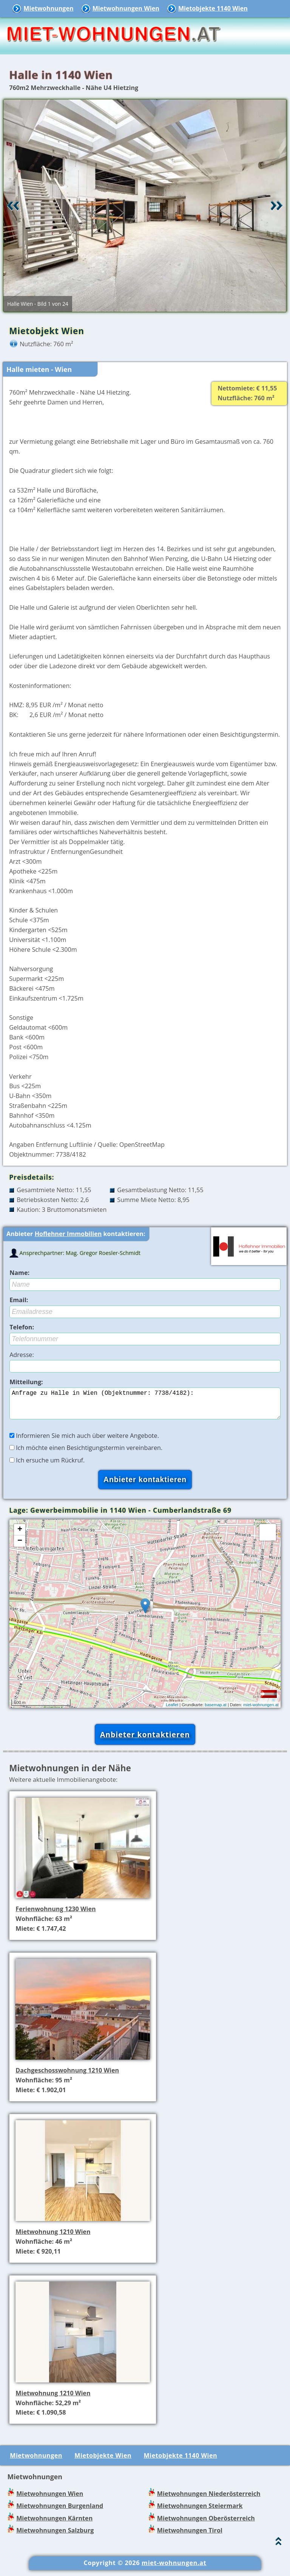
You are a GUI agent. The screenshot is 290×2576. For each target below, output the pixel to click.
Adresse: (21, 1355)
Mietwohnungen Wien (126, 8)
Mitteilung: (26, 1382)
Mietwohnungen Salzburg (55, 2536)
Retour (13, 206)
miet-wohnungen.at (261, 1711)
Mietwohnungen (48, 8)
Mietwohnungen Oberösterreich (206, 2524)
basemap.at (215, 1711)
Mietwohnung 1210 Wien (52, 2238)
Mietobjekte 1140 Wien (213, 8)
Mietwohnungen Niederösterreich (209, 2499)
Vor (277, 206)
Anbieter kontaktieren (145, 1740)
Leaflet (172, 1711)
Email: (18, 1300)
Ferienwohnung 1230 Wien (55, 1915)
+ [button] (19, 1535)
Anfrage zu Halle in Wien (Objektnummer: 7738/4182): (145, 1406)
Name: (19, 1273)
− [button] (19, 1547)
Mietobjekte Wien (102, 2461)
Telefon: (21, 1327)
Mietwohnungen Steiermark (200, 2512)
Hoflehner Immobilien (68, 1234)
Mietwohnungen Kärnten (54, 2524)
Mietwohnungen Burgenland (59, 2512)
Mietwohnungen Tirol (189, 2536)
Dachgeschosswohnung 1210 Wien (67, 2076)
